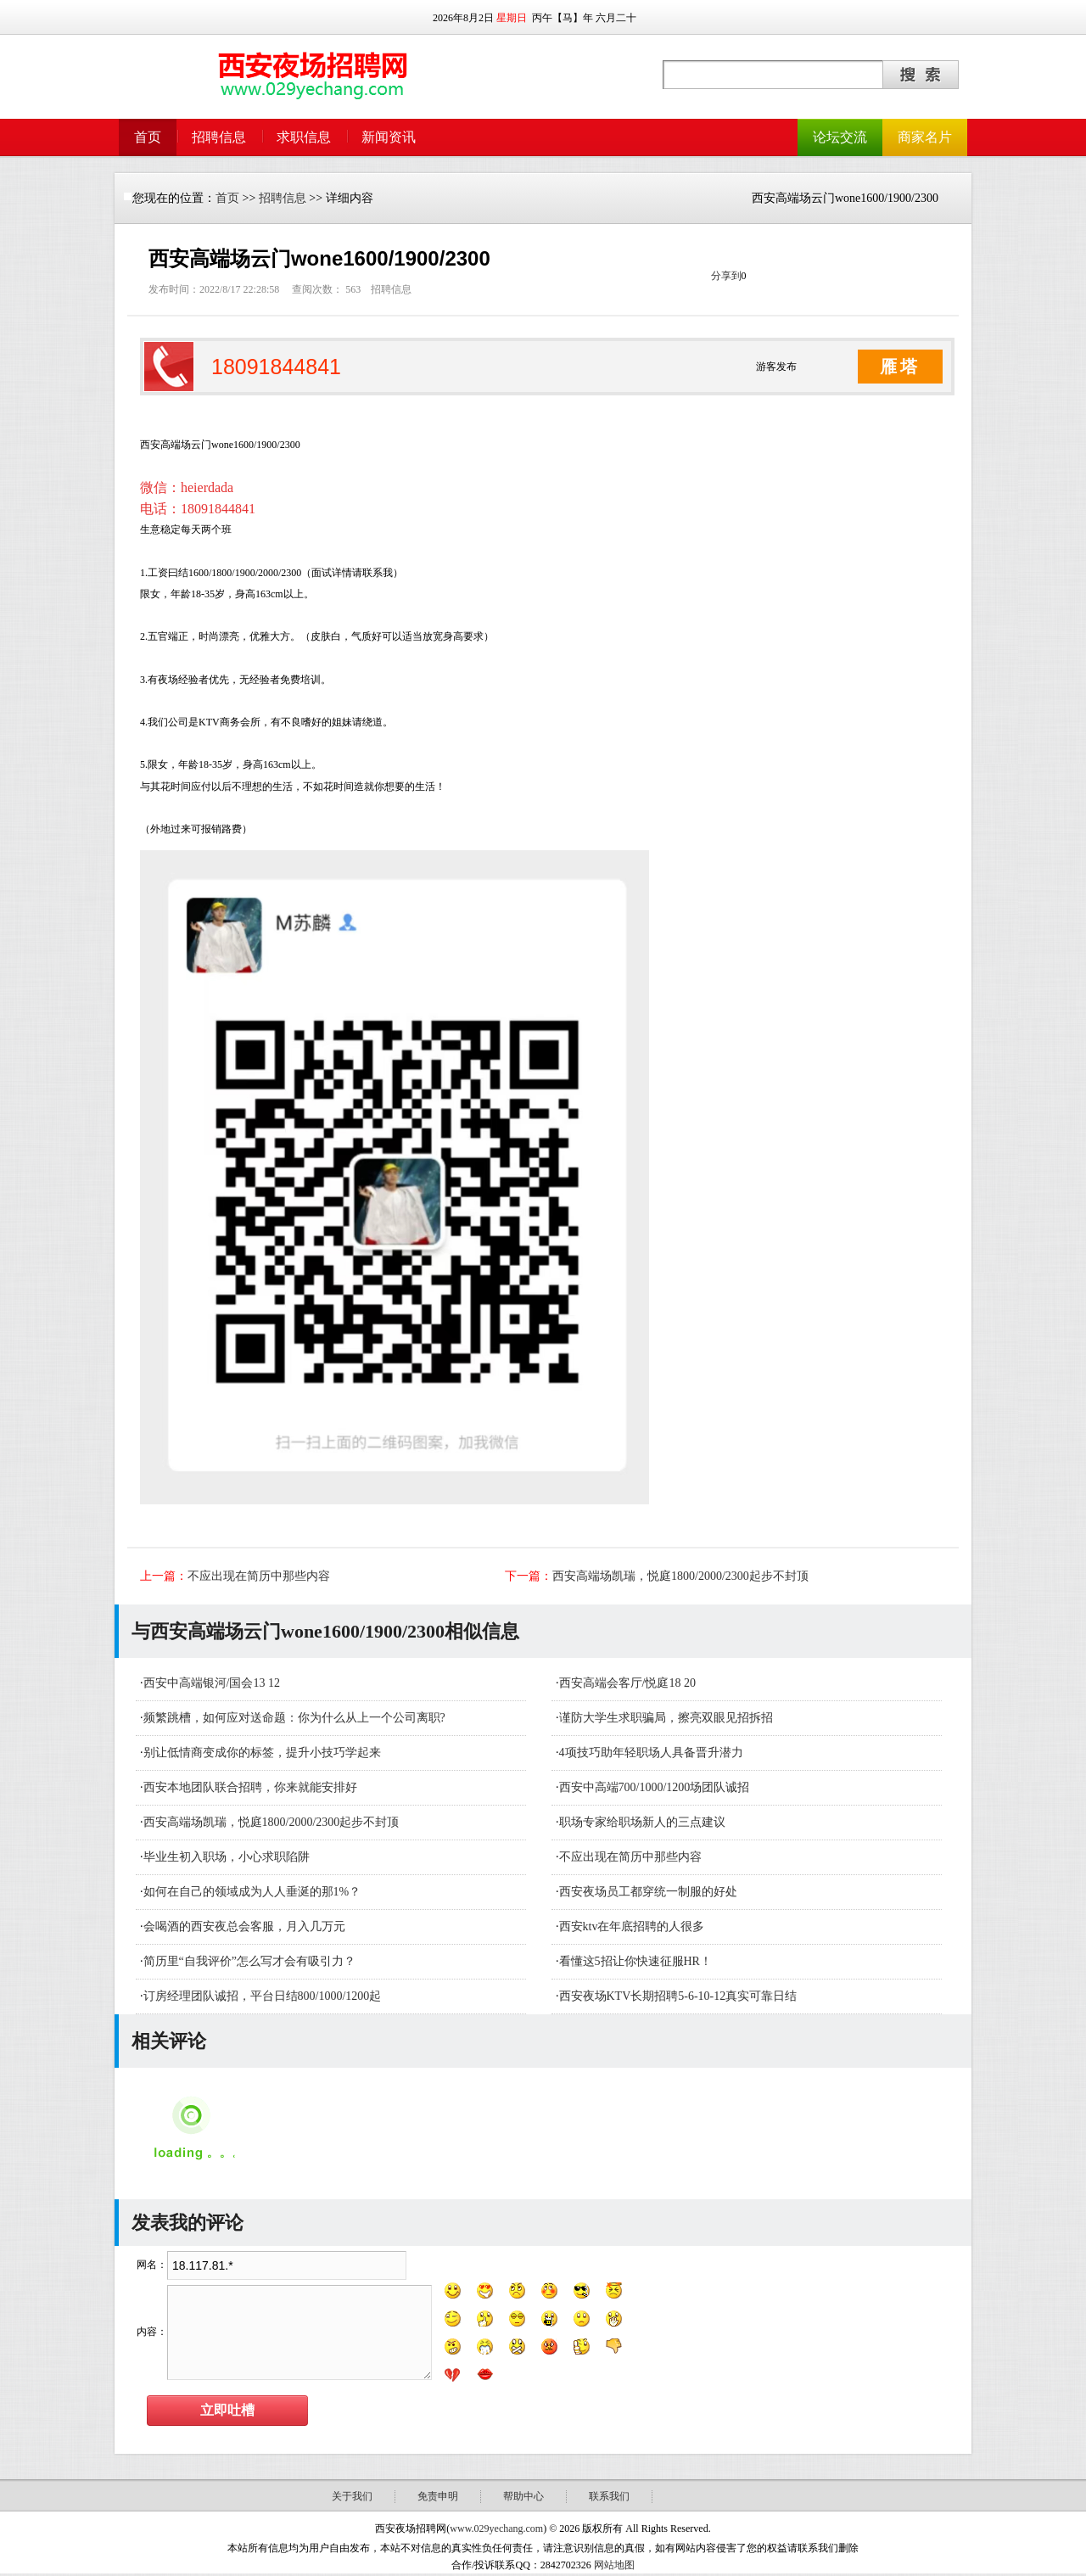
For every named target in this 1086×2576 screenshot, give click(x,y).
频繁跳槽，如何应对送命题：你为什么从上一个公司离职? (294, 1717)
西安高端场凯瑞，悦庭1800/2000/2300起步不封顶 (680, 1576)
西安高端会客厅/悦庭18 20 (627, 1683)
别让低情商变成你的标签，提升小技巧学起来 (262, 1752)
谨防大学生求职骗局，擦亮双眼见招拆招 (666, 1717)
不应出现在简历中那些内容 (259, 1576)
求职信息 (304, 137)
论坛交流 (840, 137)
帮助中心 (523, 2496)
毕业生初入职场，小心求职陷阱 (226, 1857)
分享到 (726, 276)
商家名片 (925, 137)
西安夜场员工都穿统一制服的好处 (648, 1891)
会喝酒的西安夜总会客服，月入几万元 (244, 1926)
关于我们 (352, 2496)
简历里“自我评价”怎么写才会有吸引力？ (249, 1961)
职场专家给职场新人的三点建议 (642, 1822)
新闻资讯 (388, 137)
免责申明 (437, 2496)
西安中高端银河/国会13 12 (211, 1683)
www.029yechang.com (496, 2528)
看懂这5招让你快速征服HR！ (635, 1961)
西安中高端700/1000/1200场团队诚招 (654, 1787)
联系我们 (609, 2496)
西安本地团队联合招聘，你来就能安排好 (250, 1787)
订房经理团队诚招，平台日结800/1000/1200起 (262, 1996)
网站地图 (614, 2565)
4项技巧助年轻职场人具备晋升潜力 (651, 1752)
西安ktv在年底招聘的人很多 (632, 1926)
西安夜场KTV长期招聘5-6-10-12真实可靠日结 (678, 1996)
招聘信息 (219, 137)
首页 (147, 137)
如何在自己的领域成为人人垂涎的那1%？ (252, 1891)
